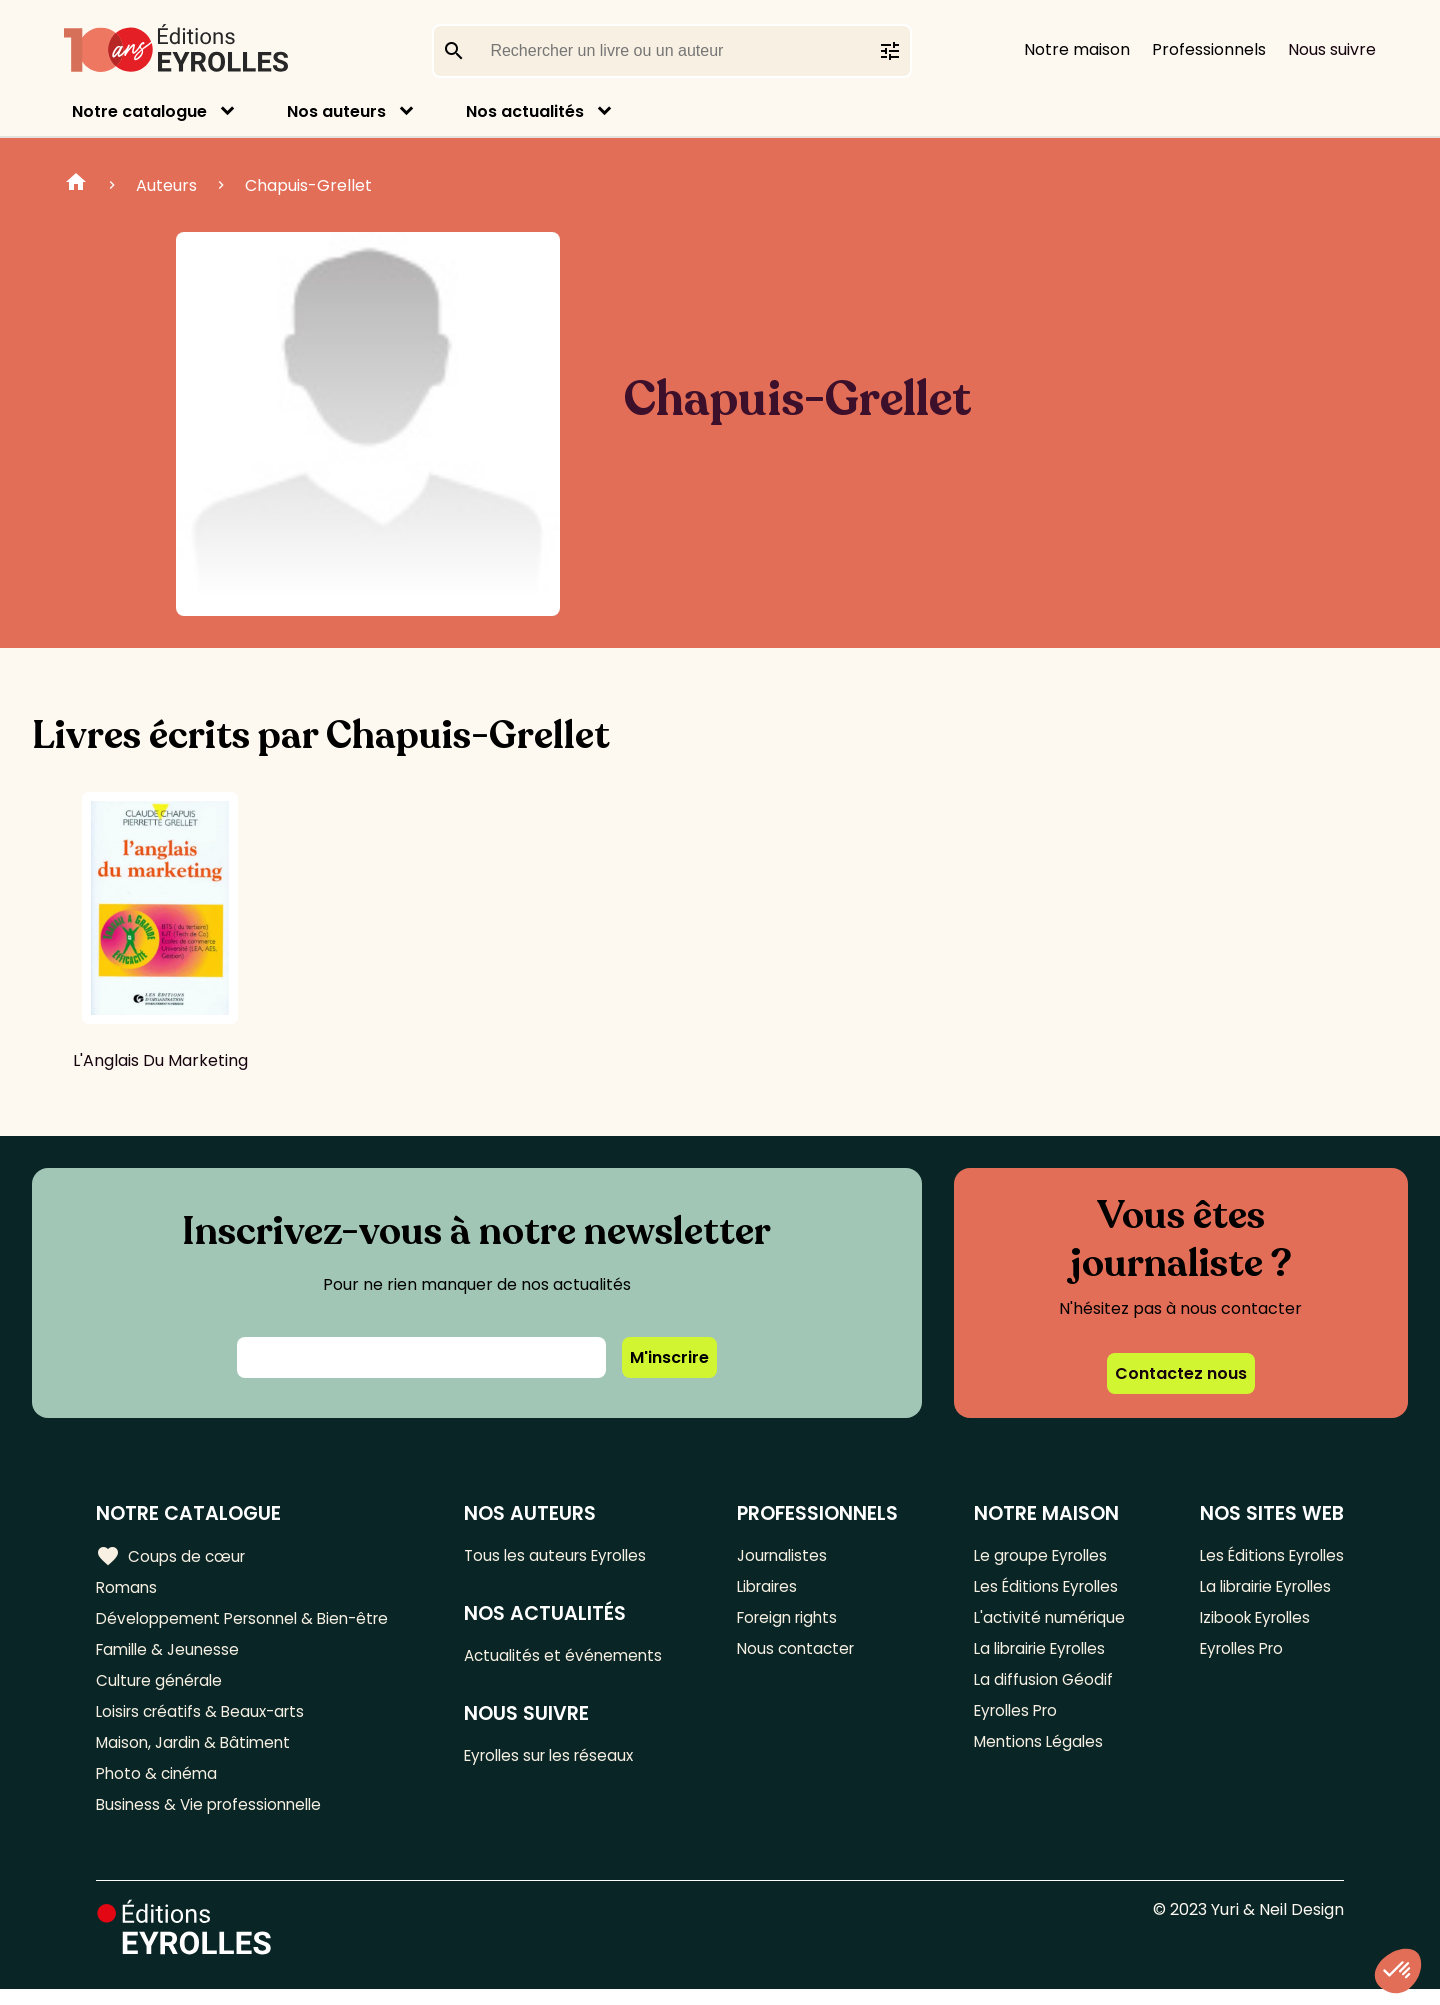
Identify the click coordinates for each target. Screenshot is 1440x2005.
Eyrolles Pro (1013, 1720)
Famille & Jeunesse (171, 1654)
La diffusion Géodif (1038, 1687)
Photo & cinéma (159, 1786)
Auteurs (166, 185)
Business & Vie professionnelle (213, 1819)
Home (76, 185)
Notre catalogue (139, 111)
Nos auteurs (336, 111)
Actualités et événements (573, 1657)
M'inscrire (669, 1357)
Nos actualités (525, 111)
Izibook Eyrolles (1250, 1621)
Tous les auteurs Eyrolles (567, 1555)
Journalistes (788, 1555)
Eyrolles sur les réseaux (561, 1759)
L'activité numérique (1045, 1621)
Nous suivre (1332, 49)
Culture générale (162, 1687)
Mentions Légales (1034, 1753)
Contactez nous (1181, 1373)
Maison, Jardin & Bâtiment (198, 1753)
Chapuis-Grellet (308, 185)
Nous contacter (802, 1654)
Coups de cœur (172, 1556)
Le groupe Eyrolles (1038, 1555)
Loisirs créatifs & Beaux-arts (205, 1720)
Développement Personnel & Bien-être (250, 1621)
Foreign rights (795, 1621)
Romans (128, 1588)
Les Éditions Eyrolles (1044, 1588)
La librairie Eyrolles (1039, 1654)
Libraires (774, 1588)
